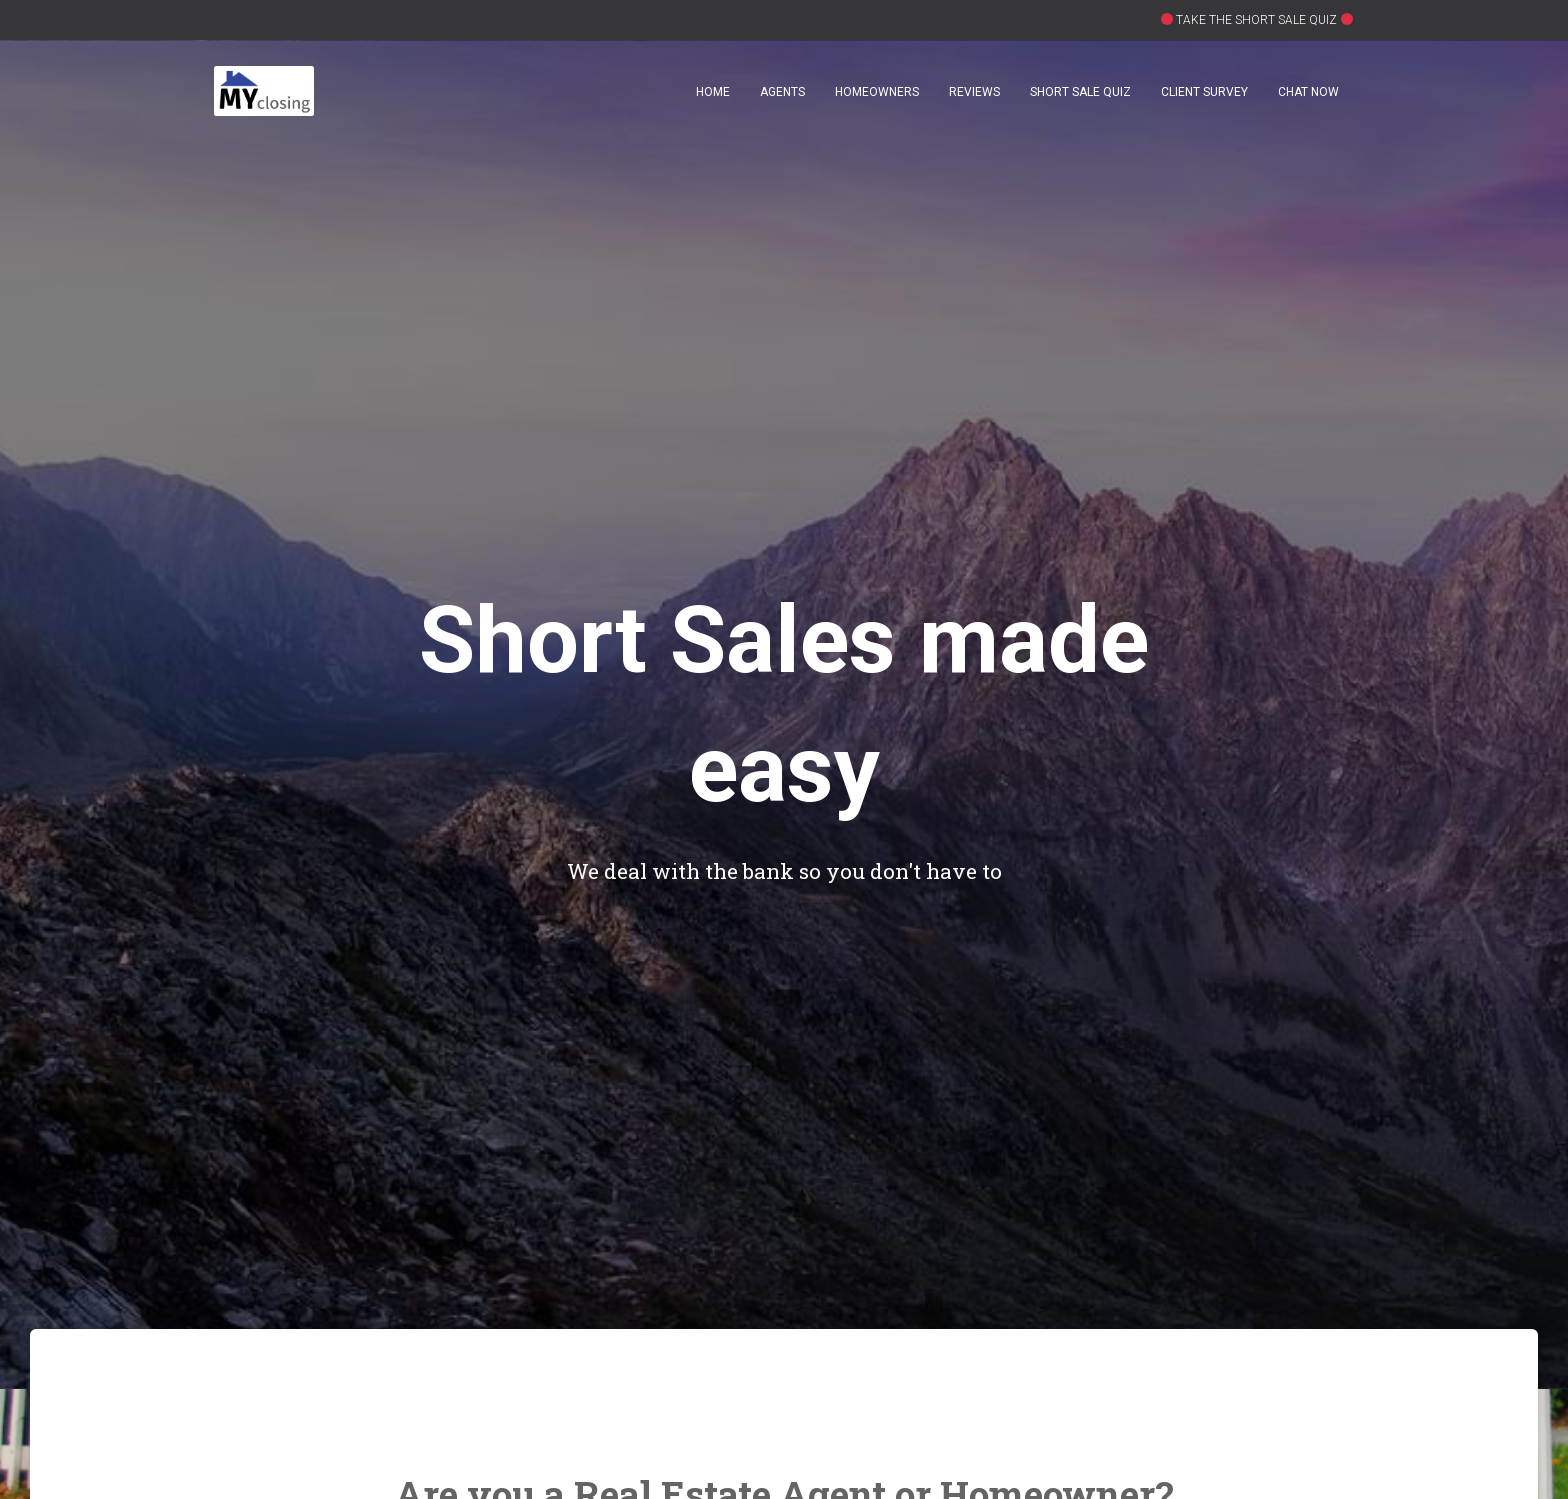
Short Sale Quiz (1080, 92)
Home (713, 92)
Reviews (974, 92)
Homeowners (877, 92)
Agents (782, 92)
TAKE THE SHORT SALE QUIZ (1255, 20)
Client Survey (1204, 92)
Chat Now (1308, 92)
